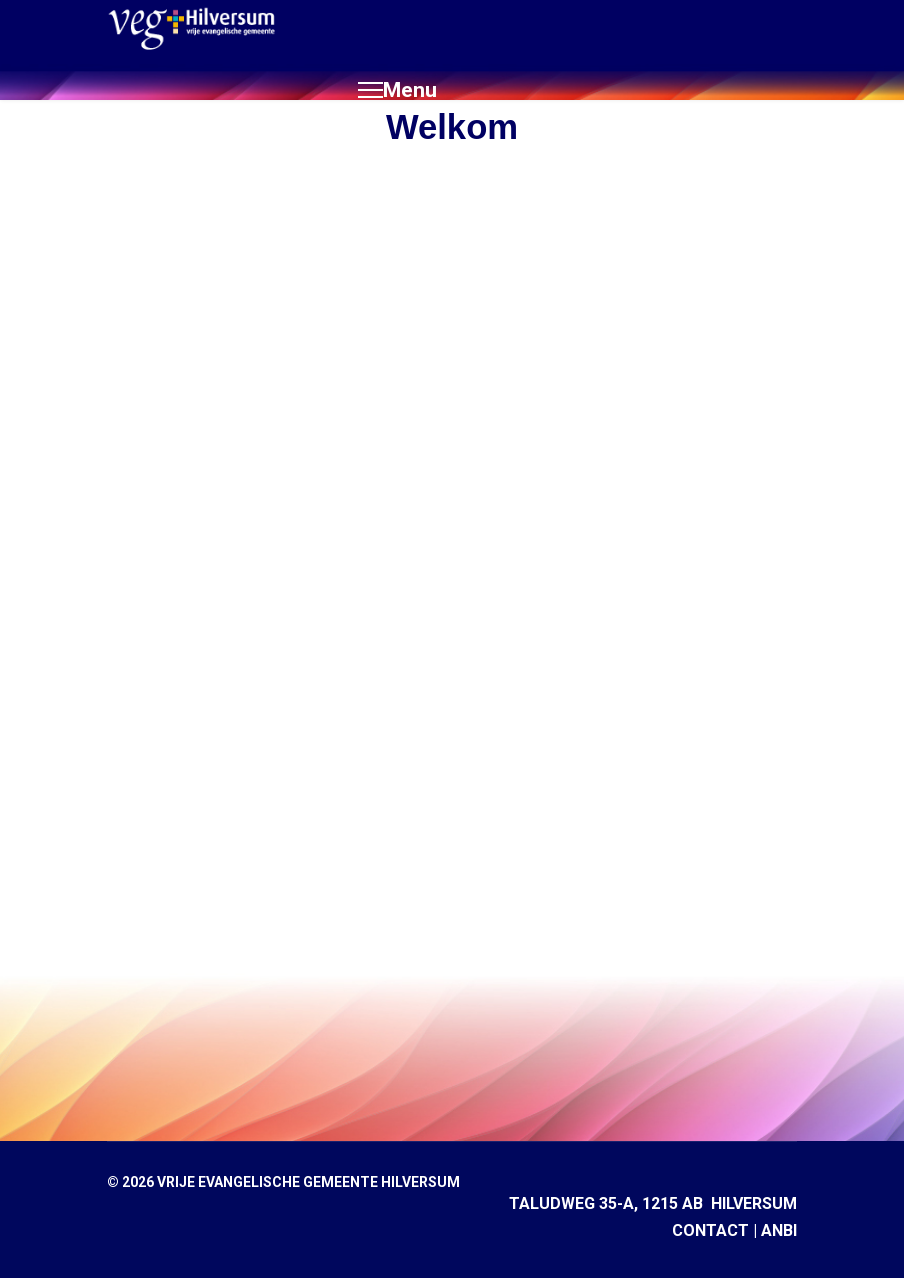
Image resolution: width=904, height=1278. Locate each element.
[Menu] (397, 90)
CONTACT (710, 1230)
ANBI (779, 1230)
